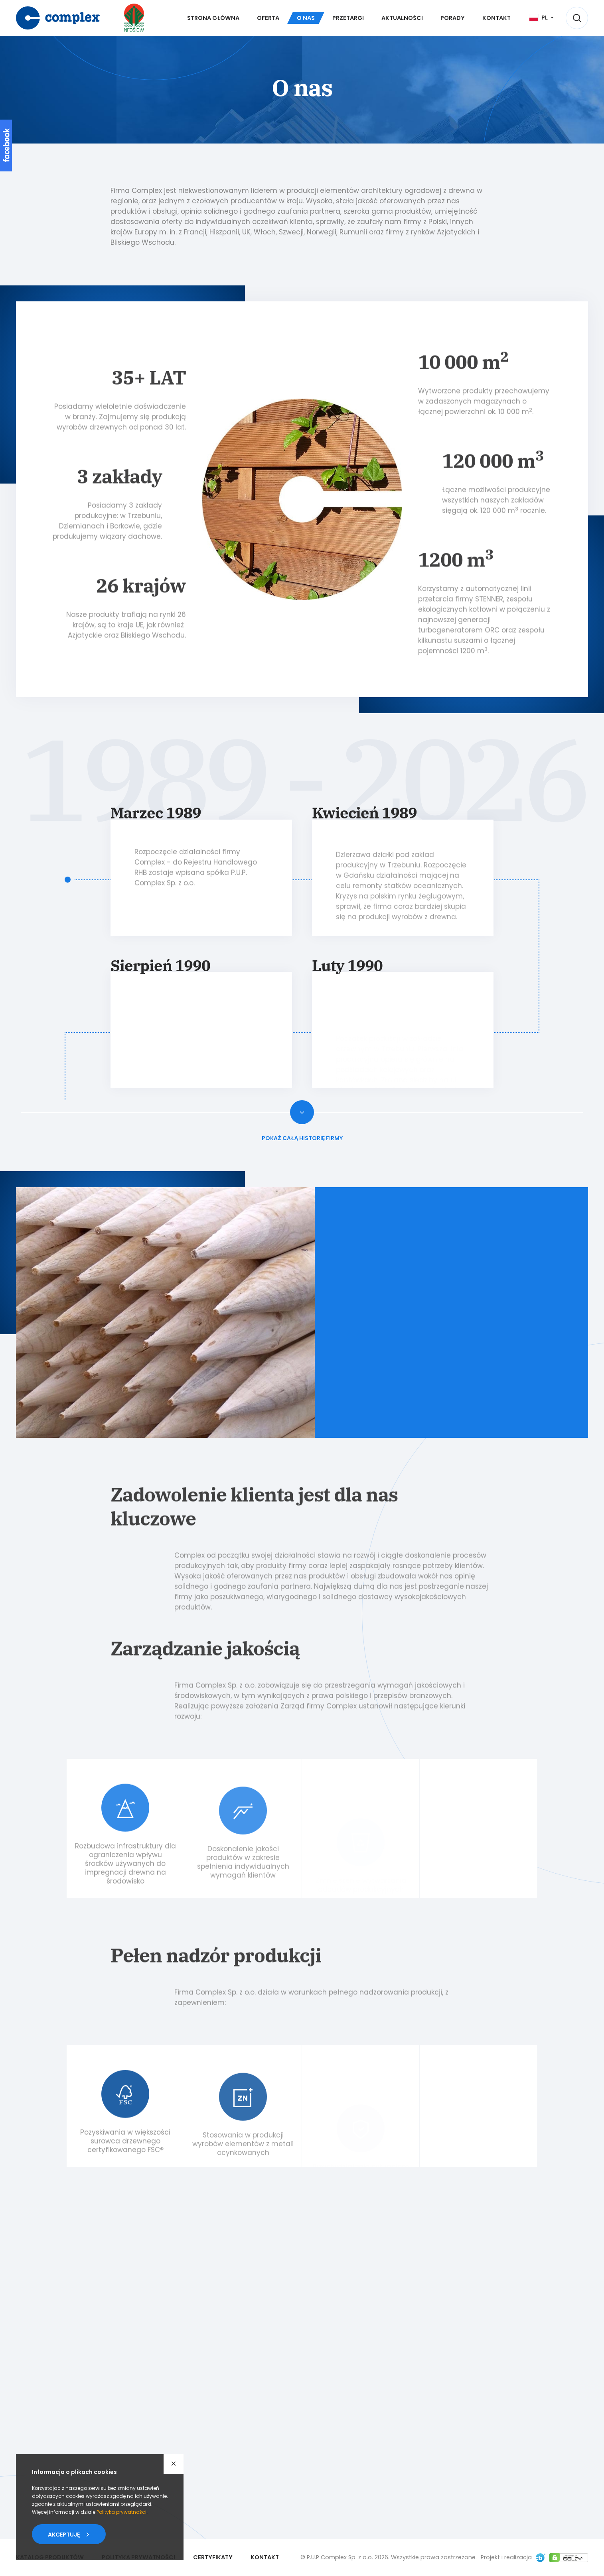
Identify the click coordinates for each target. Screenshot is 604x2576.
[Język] (541, 18)
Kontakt (265, 2557)
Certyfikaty (213, 2557)
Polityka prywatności (121, 2512)
